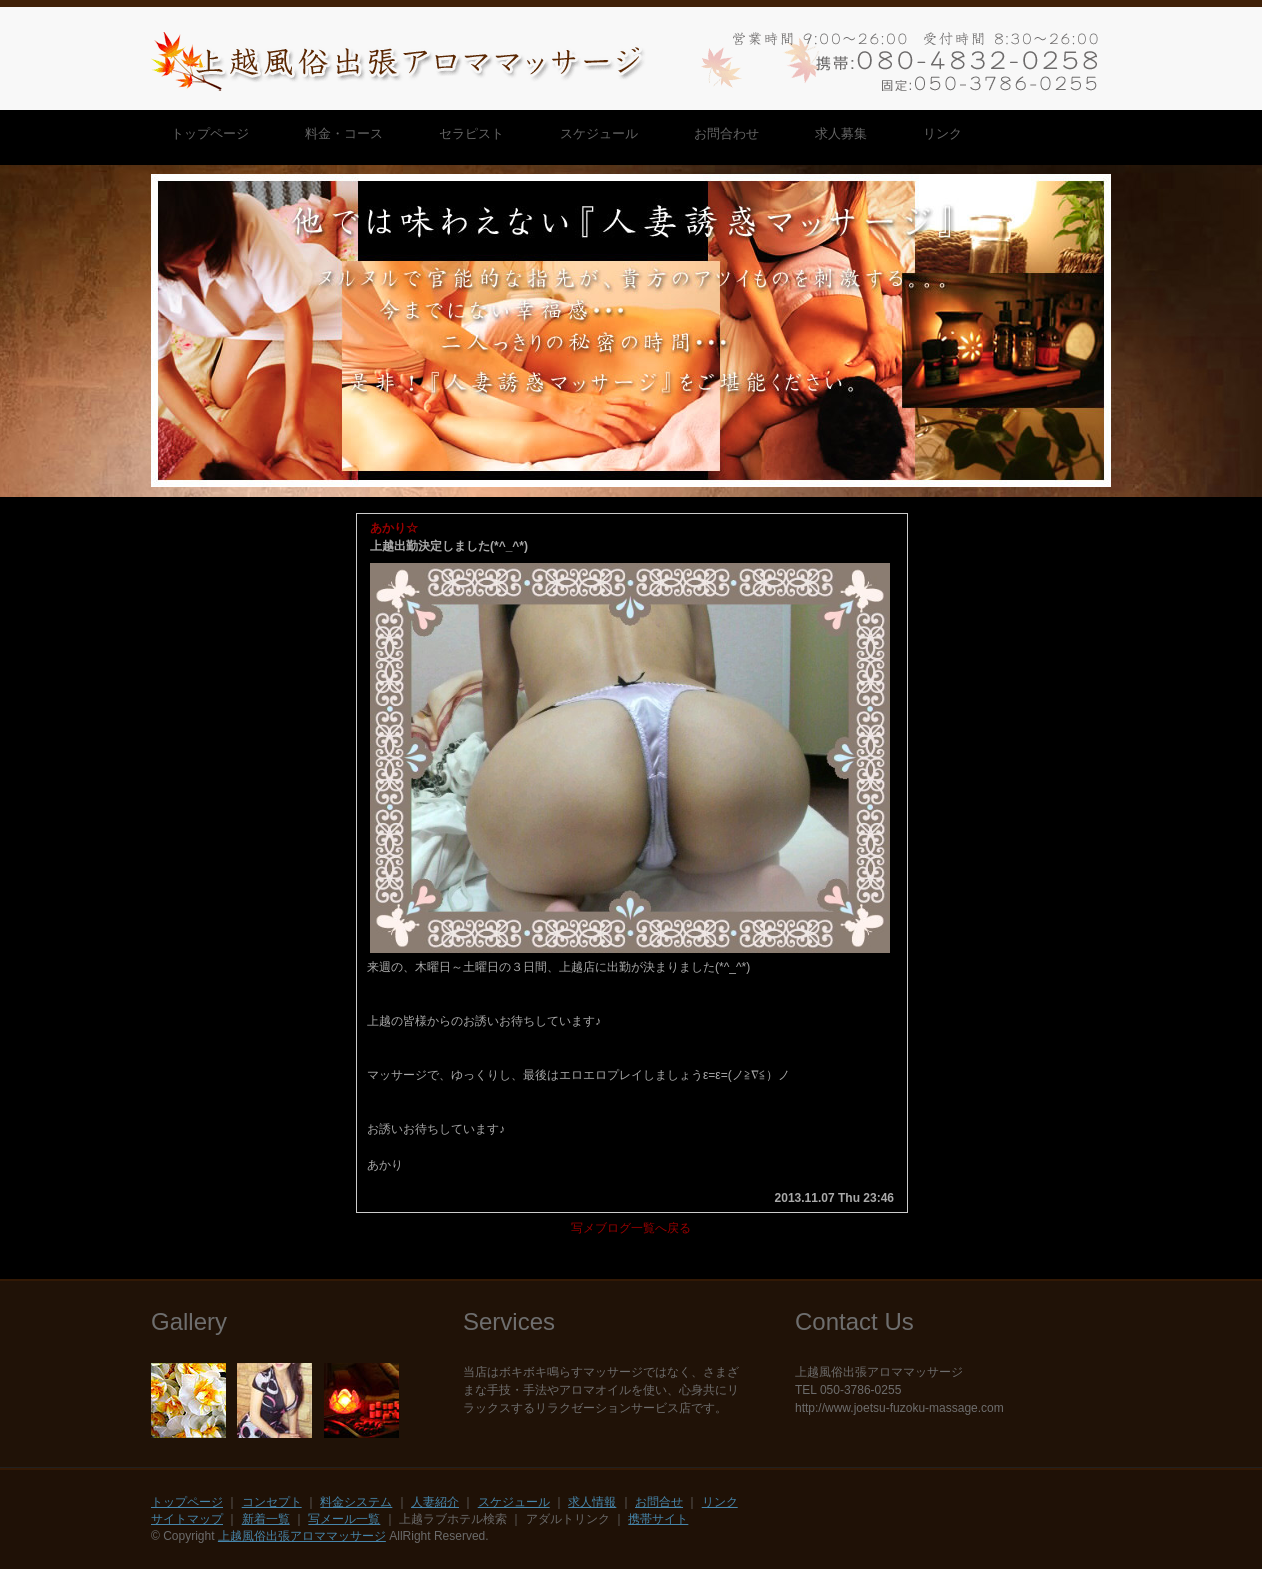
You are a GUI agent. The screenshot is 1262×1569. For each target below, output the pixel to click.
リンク (720, 1502)
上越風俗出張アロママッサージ (302, 1536)
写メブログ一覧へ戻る (631, 1228)
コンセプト (272, 1502)
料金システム (356, 1502)
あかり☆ (394, 528)
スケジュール (514, 1502)
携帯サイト (658, 1519)
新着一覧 (266, 1519)
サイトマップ (187, 1519)
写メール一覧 (344, 1519)
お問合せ (659, 1502)
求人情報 (592, 1502)
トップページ (187, 1502)
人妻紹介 (435, 1502)
